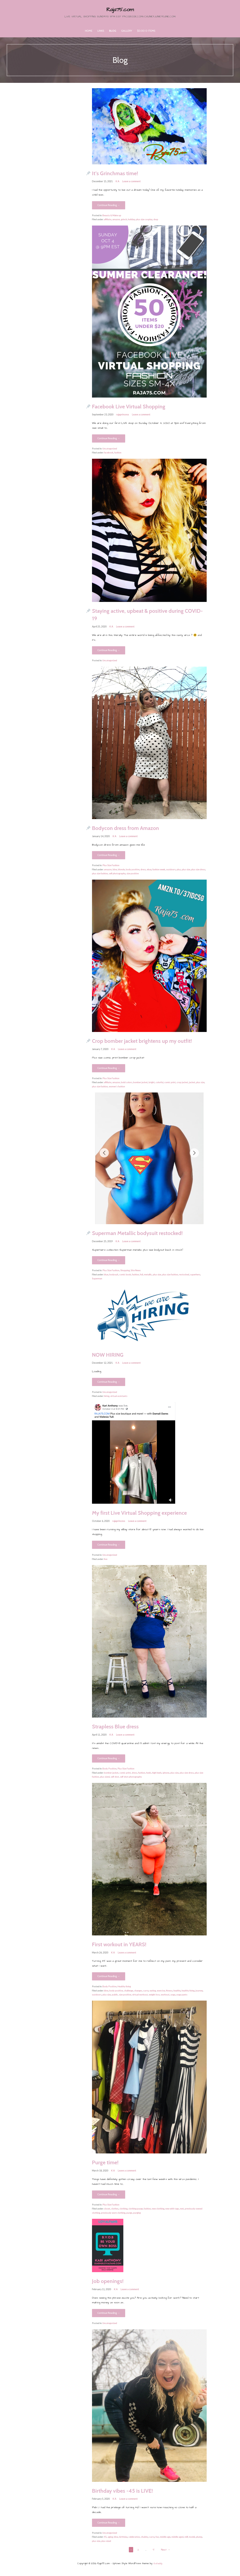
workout (165, 1994)
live (105, 1559)
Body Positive (109, 1768)
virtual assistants (118, 1396)
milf (186, 2536)
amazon (116, 219)
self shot (115, 1776)
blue (106, 1274)
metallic (148, 1274)
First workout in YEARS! (119, 1944)
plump (199, 2536)
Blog (112, 30)
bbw (115, 869)
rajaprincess (122, 414)
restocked (184, 1274)
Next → (165, 2549)
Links (100, 30)
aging (110, 2536)
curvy (146, 1990)
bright (152, 1082)
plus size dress (198, 869)
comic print (170, 1082)
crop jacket (182, 1082)
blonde (121, 869)
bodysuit (113, 1274)
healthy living (188, 1990)
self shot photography (131, 1776)
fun (157, 2536)
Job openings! (108, 2281)
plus (179, 869)
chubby (144, 2536)
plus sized (105, 1776)
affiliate (107, 219)
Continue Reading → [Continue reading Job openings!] (108, 2312)
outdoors (171, 869)
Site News (136, 1270)
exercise (161, 1990)
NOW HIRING (108, 1355)
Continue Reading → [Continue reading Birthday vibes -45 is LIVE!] (108, 2522)
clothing (124, 2208)
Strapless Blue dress (115, 1726)
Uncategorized (109, 448)
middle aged (178, 2536)
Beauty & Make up (111, 215)
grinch (124, 219)
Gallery (126, 30)
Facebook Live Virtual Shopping (128, 406)
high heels (157, 1772)
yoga (172, 1994)
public (115, 1994)
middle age (165, 2536)
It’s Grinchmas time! (115, 173)
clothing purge (135, 2208)
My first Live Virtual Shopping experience (139, 1513)
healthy (177, 1990)
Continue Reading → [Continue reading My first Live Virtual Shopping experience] (108, 1544)
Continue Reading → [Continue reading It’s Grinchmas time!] (108, 205)
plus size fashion (100, 873)
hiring (106, 1396)
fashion (117, 452)
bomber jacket (140, 1082)
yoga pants (181, 1994)
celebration (134, 2536)
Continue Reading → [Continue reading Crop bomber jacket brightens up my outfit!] (108, 1068)
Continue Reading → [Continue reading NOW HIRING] (108, 1381)
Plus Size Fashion (110, 865)
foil (141, 1274)
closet (107, 2208)
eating (153, 1990)
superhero (195, 1274)
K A (117, 181)
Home (88, 30)
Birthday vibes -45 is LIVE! (122, 2490)
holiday (131, 219)
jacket (192, 1082)
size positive (132, 873)
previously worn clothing (113, 2212)
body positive (133, 869)
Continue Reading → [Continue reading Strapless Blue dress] (108, 1758)
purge (129, 2212)
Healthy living (124, 1986)
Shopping (125, 1270)
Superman (97, 1278)
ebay (149, 869)
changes (138, 1990)
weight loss (154, 1994)
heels (148, 1772)
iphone (166, 1772)
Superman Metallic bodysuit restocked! (137, 1233)
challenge (128, 1990)
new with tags (172, 2208)
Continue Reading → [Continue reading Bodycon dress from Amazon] (108, 855)
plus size (186, 869)
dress (143, 869)
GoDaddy (158, 2563)
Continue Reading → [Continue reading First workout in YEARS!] (108, 1976)
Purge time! (105, 2162)
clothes (114, 2208)
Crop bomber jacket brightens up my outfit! (142, 1041)
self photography (117, 873)
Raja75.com (120, 9)
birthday (123, 2536)
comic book (125, 1274)
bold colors (126, 1082)
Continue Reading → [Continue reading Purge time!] (108, 2194)
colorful (159, 1082)
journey (199, 1990)
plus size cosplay (144, 219)
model (192, 2536)
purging (137, 2212)
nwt (182, 2208)
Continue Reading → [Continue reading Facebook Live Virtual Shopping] (108, 438)
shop (155, 219)
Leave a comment (131, 181)
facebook (108, 452)
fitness (169, 1990)
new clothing (158, 2208)
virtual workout (140, 1994)
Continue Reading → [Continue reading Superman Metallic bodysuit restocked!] (108, 1260)
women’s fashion (117, 1086)
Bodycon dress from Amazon (125, 828)
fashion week (158, 869)
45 (105, 2536)
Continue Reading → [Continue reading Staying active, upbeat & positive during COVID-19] (108, 650)
